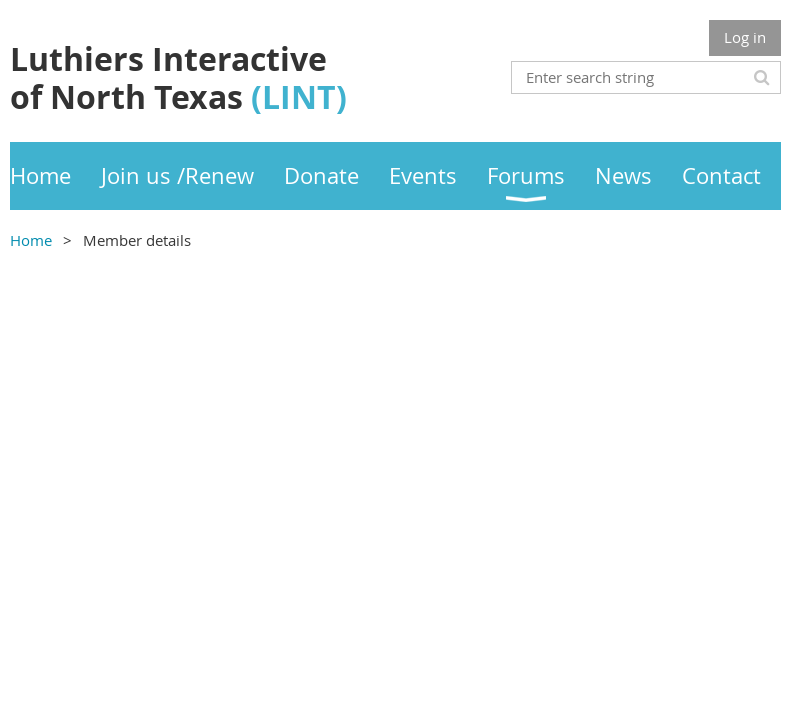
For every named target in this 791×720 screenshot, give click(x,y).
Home (31, 240)
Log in (745, 37)
